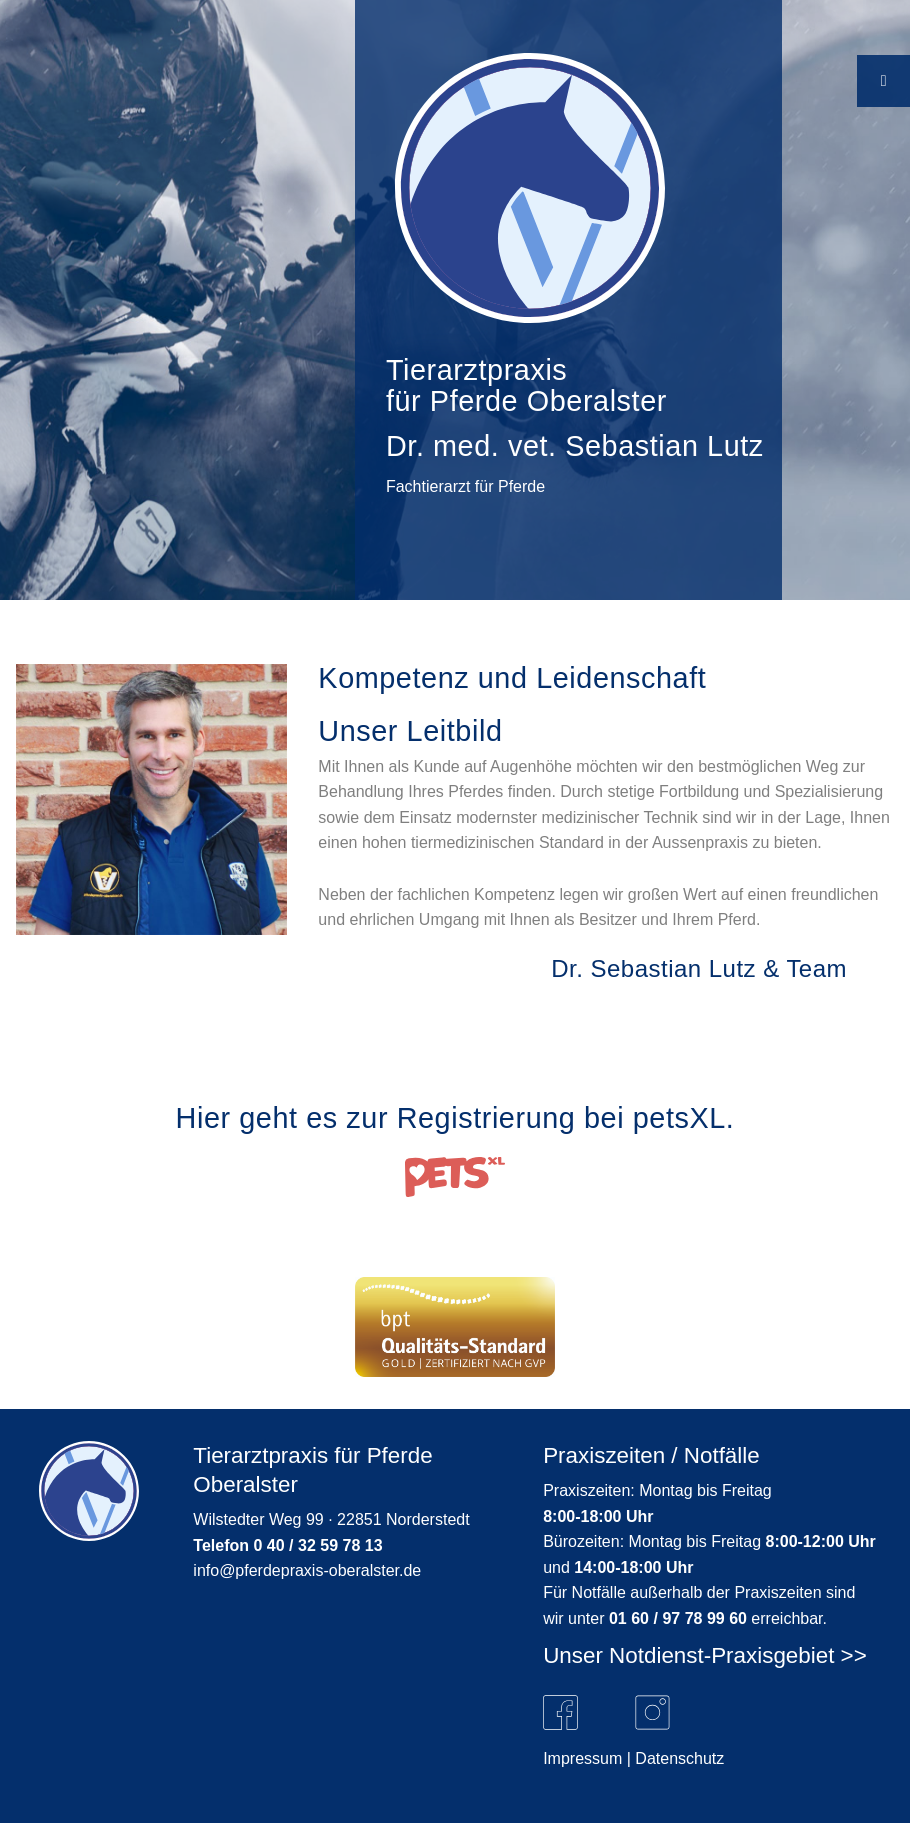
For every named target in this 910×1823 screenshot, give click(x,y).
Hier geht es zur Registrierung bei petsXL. (455, 1118)
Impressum (582, 1758)
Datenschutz (679, 1758)
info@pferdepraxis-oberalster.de (307, 1570)
